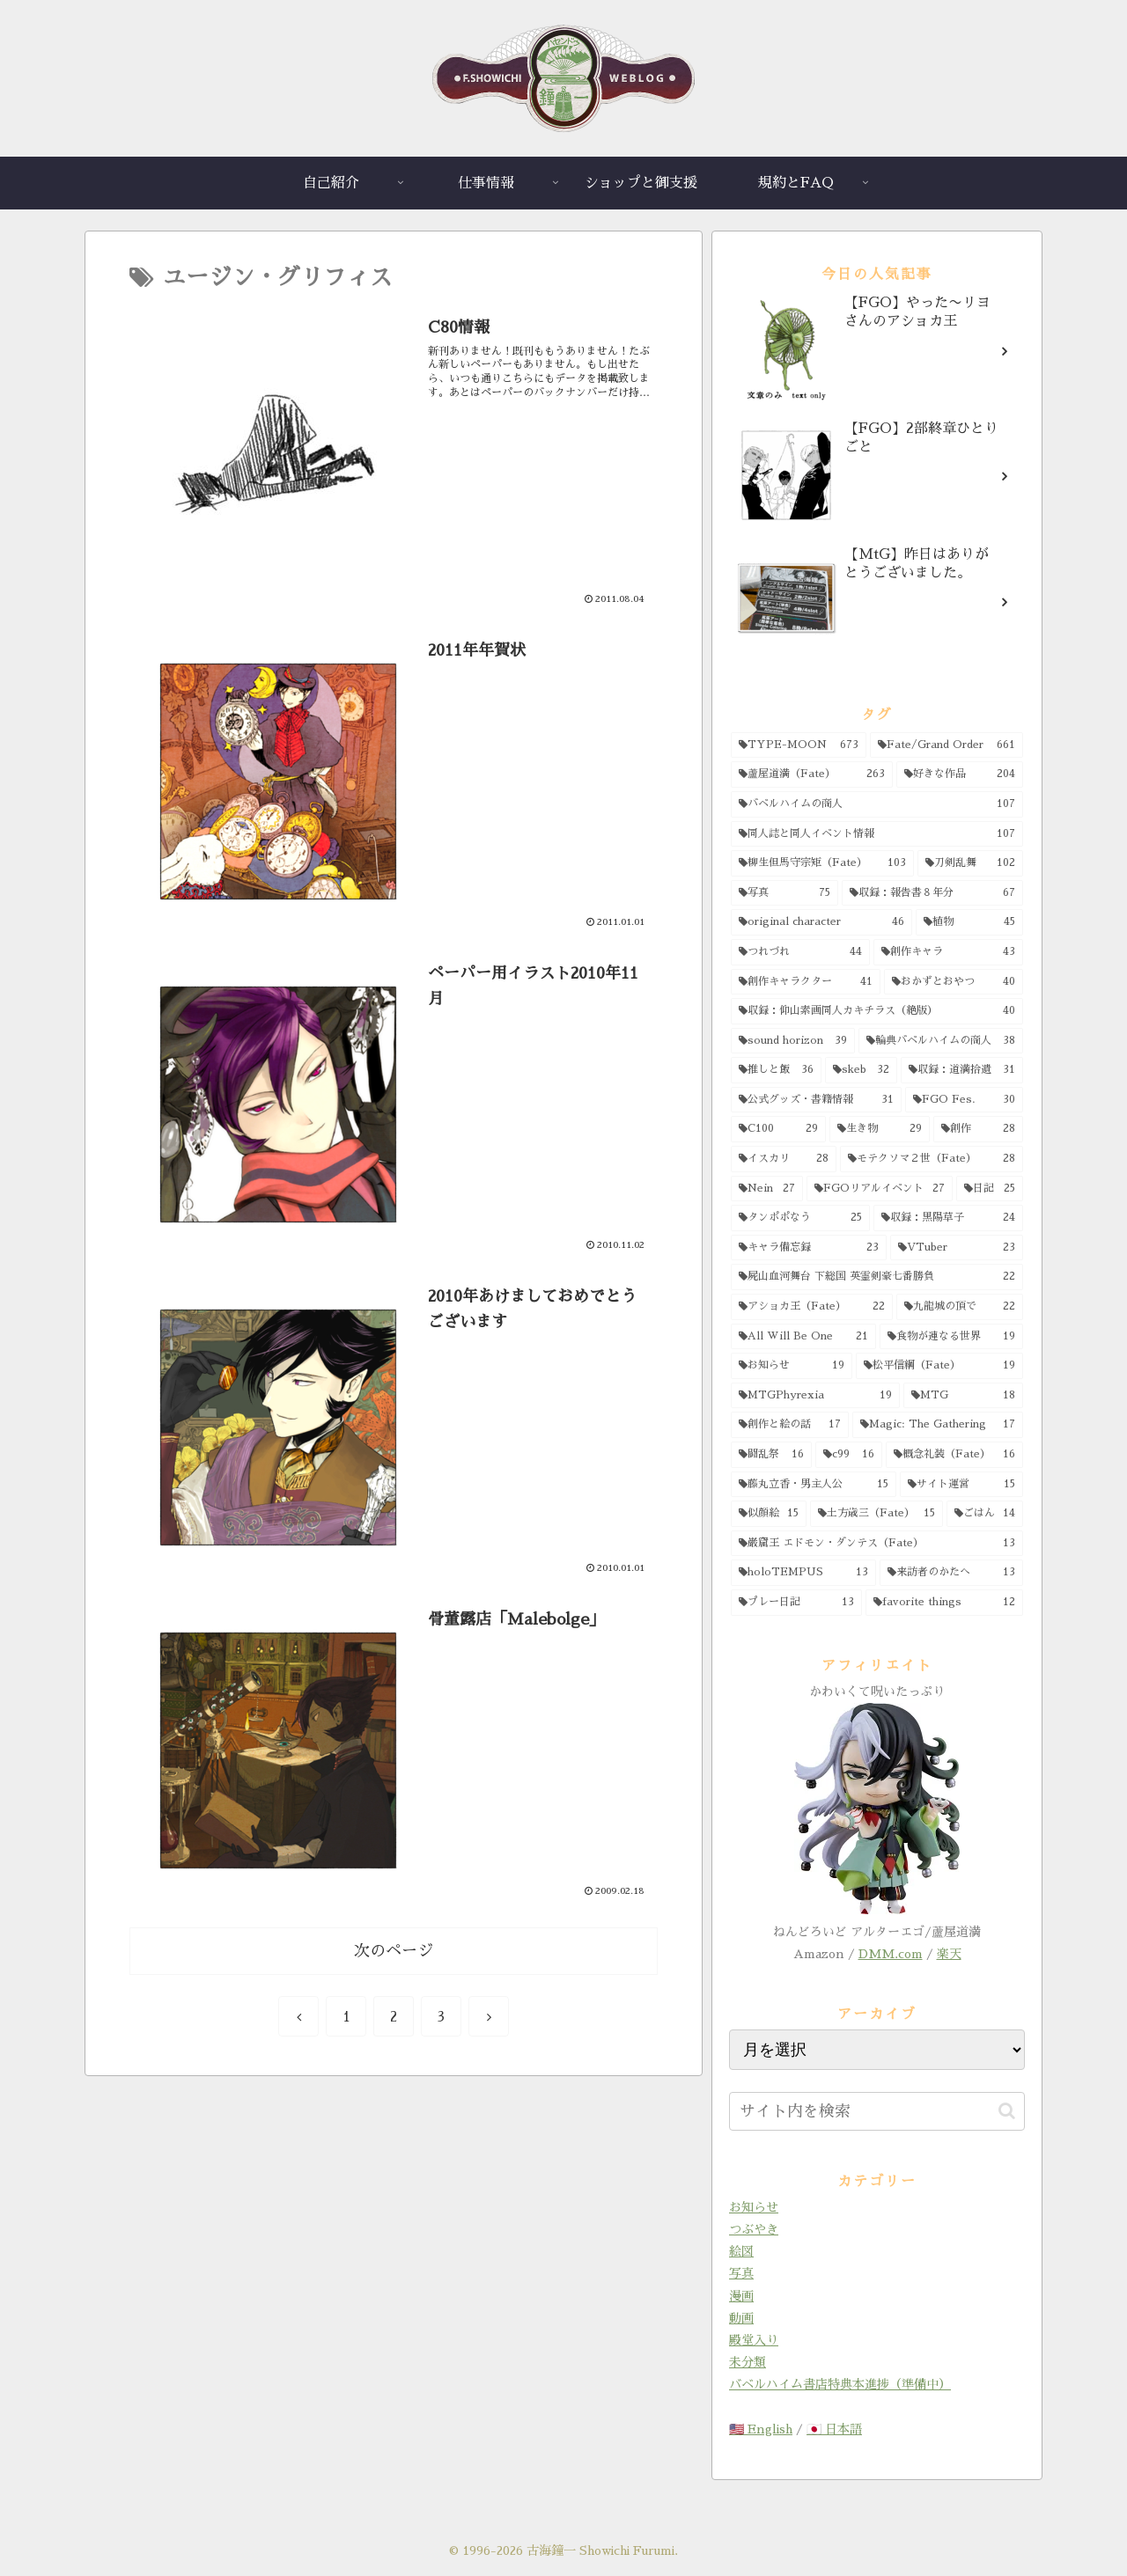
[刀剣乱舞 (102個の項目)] (970, 863)
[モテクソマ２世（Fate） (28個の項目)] (931, 1159)
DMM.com (890, 1954)
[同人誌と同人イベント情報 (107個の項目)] (877, 834)
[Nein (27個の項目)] (767, 1189)
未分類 (747, 2362)
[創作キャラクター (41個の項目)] (805, 982)
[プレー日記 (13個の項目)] (796, 1602)
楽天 (949, 1954)
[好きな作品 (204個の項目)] (959, 774)
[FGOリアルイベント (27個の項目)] (880, 1189)
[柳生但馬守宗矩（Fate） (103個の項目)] (822, 863)
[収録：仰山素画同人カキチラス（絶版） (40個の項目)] (877, 1011)
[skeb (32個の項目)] (861, 1070)
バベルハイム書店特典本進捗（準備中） (840, 2384)
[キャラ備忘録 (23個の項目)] (809, 1248)
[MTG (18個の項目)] (963, 1396)
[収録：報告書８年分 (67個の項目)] (933, 893)
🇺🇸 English (760, 2429)
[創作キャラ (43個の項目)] (948, 952)
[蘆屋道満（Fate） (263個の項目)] (812, 774)
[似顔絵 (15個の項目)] (769, 1514)
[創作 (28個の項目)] (978, 1129)
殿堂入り (753, 2340)
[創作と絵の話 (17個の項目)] (790, 1425)
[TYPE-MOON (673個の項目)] (798, 745)
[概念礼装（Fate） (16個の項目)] (954, 1455)
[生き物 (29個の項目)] (879, 1129)
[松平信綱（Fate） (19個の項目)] (939, 1366)
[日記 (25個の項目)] (989, 1189)
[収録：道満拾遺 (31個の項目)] (962, 1070)
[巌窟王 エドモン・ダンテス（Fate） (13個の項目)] (877, 1543)
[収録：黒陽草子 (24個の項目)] (948, 1218)
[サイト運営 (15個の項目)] (961, 1484)
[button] (1006, 2111)
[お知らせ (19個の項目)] (791, 1366)
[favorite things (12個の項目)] (944, 1602)
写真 (741, 2273)
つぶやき (753, 2229)
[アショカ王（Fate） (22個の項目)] (812, 1307)
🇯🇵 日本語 (834, 2429)
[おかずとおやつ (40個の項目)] (953, 982)
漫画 (741, 2296)
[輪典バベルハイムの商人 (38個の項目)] (940, 1041)
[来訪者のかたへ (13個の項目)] (951, 1573)
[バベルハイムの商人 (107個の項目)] (877, 804)
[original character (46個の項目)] (821, 922)
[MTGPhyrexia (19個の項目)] (815, 1396)
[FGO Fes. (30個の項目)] (964, 1100)
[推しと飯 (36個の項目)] (776, 1070)
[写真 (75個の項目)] (784, 893)
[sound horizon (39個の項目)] (793, 1041)
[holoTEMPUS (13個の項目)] (803, 1573)
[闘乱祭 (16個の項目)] (771, 1455)
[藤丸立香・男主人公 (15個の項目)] (813, 1484)
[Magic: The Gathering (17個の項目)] (938, 1425)
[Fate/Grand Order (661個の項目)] (946, 745)
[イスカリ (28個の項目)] (783, 1159)
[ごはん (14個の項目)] (985, 1514)
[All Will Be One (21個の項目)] (803, 1337)
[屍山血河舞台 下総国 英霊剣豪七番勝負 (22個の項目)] (877, 1277)
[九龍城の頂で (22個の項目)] (959, 1307)
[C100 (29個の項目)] (778, 1129)
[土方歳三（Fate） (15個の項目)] (876, 1514)
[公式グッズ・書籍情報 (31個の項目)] (816, 1100)
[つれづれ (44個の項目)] (800, 952)
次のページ (393, 1951)
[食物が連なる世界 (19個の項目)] (952, 1337)
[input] (877, 2111)
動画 (741, 2318)
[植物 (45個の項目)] (970, 922)
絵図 (741, 2251)
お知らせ (753, 2207)
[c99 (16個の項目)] (848, 1455)
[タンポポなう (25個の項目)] (800, 1218)
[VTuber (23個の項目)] (956, 1248)
